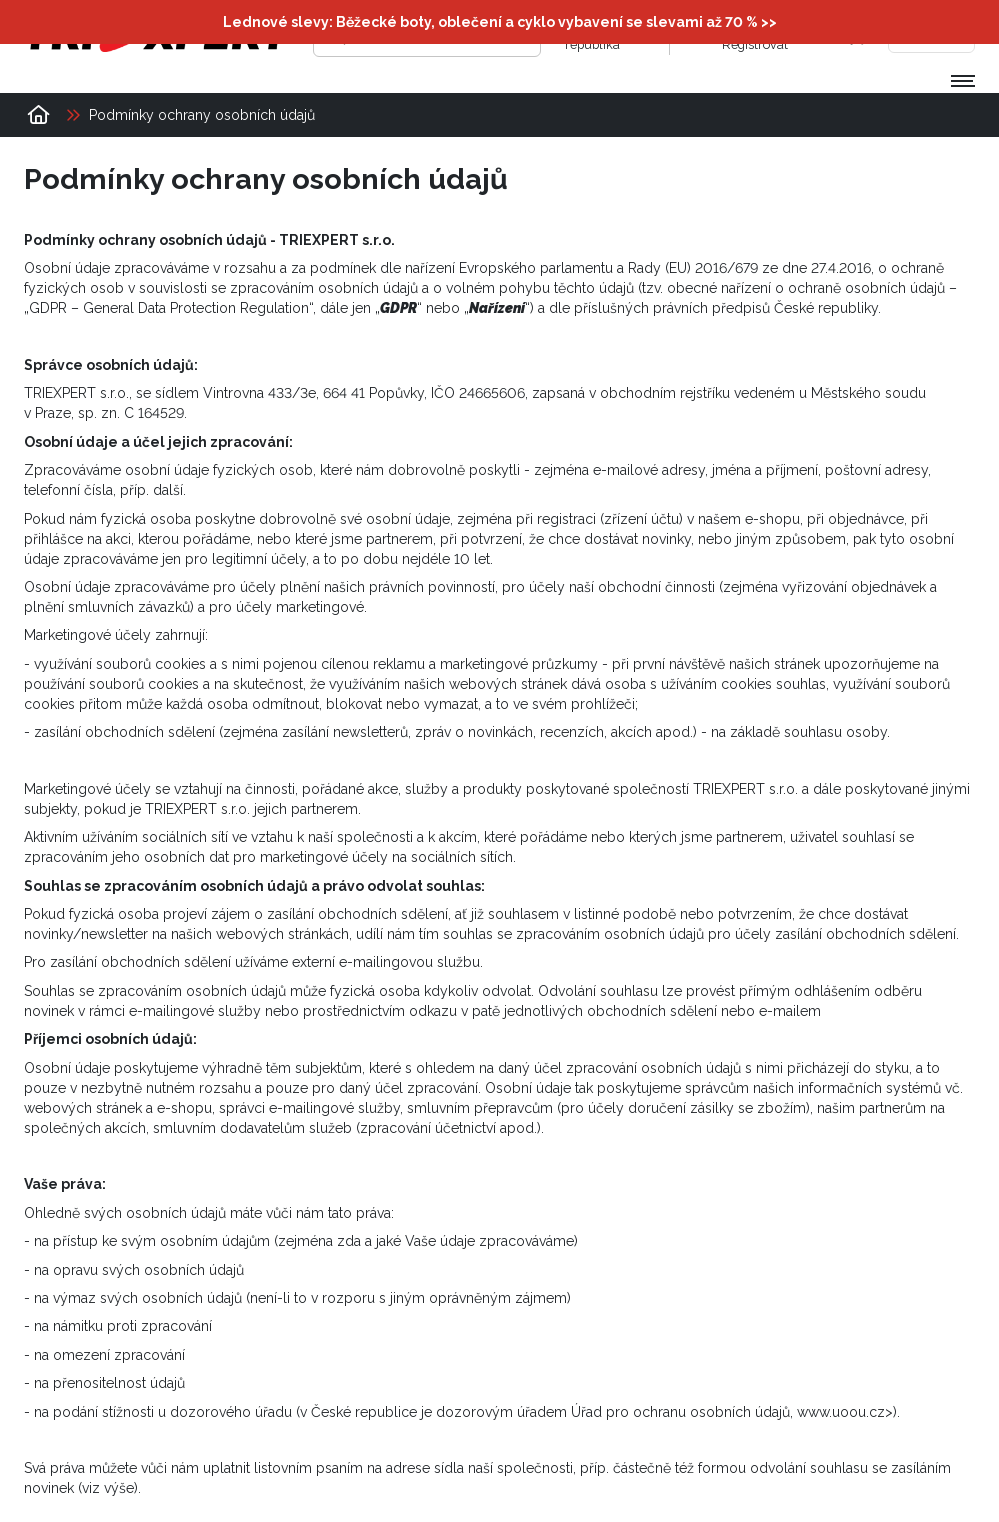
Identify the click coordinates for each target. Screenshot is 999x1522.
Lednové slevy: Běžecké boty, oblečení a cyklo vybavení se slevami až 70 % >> (500, 22)
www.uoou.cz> (845, 1412)
